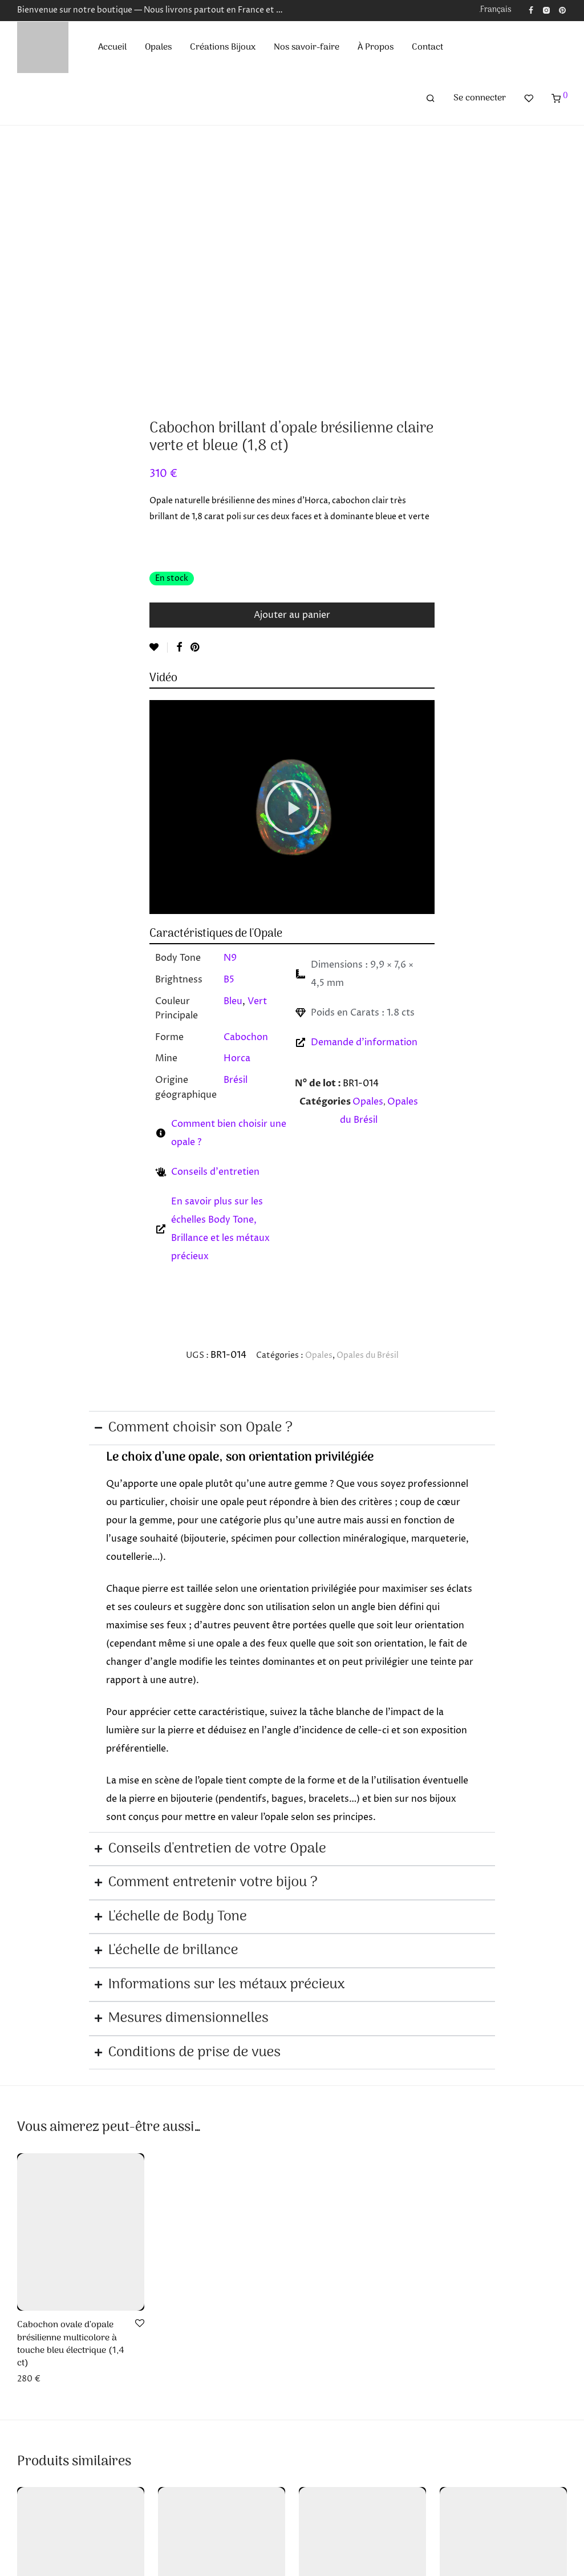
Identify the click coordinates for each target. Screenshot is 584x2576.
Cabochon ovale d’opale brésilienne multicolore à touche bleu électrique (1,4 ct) (70, 2344)
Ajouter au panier (292, 615)
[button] (292, 807)
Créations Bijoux (223, 47)
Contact (427, 47)
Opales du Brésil (367, 1355)
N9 (230, 958)
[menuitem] (493, 10)
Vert (257, 1001)
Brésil (236, 1080)
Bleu (233, 1001)
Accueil (112, 47)
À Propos (376, 47)
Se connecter (479, 98)
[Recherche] (430, 99)
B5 (229, 979)
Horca (237, 1058)
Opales (158, 47)
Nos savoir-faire (306, 47)
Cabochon (246, 1037)
